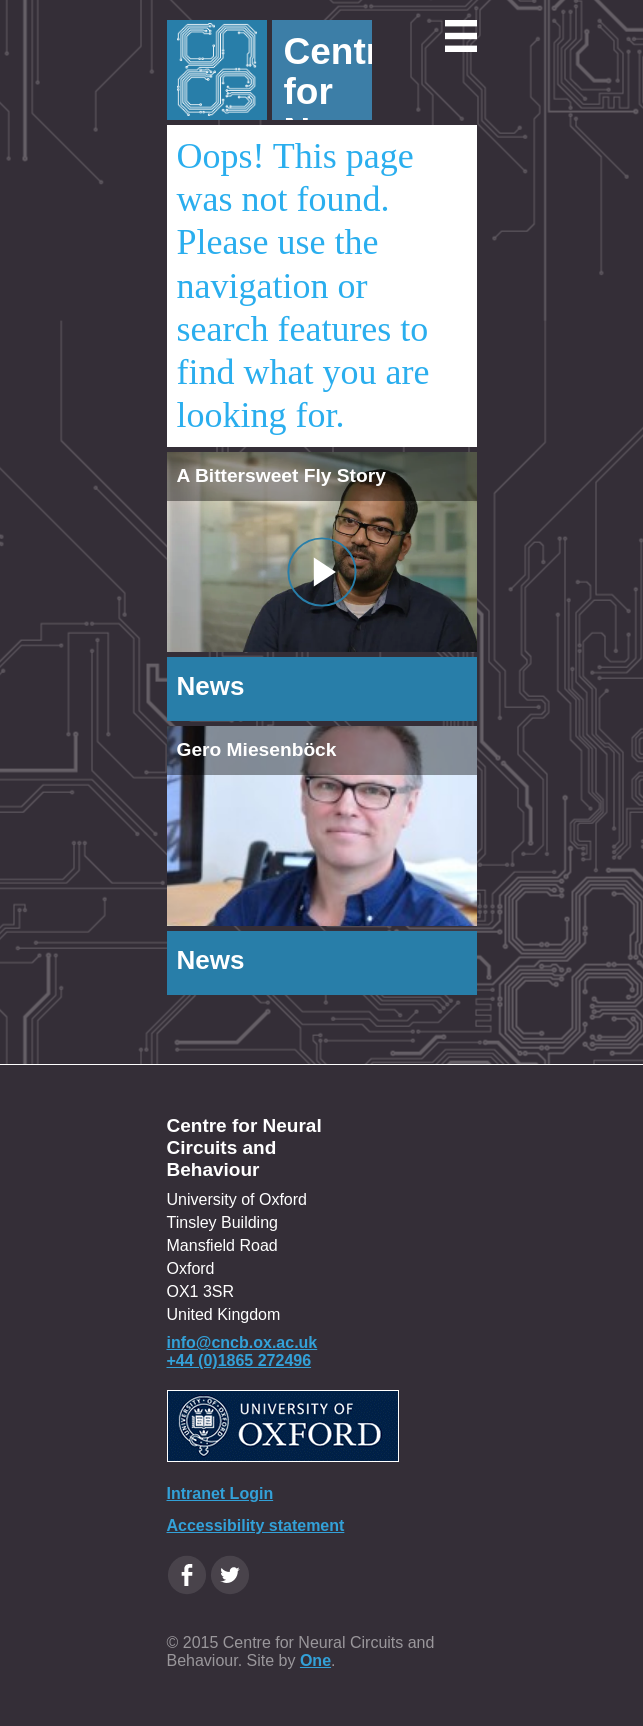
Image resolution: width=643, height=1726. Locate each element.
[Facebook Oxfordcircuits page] (187, 1575)
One (315, 1660)
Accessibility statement (256, 1525)
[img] (322, 826)
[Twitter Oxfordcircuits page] (230, 1575)
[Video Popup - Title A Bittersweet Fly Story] (322, 572)
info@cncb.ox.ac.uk (242, 1342)
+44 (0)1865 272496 (239, 1360)
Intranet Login (220, 1493)
